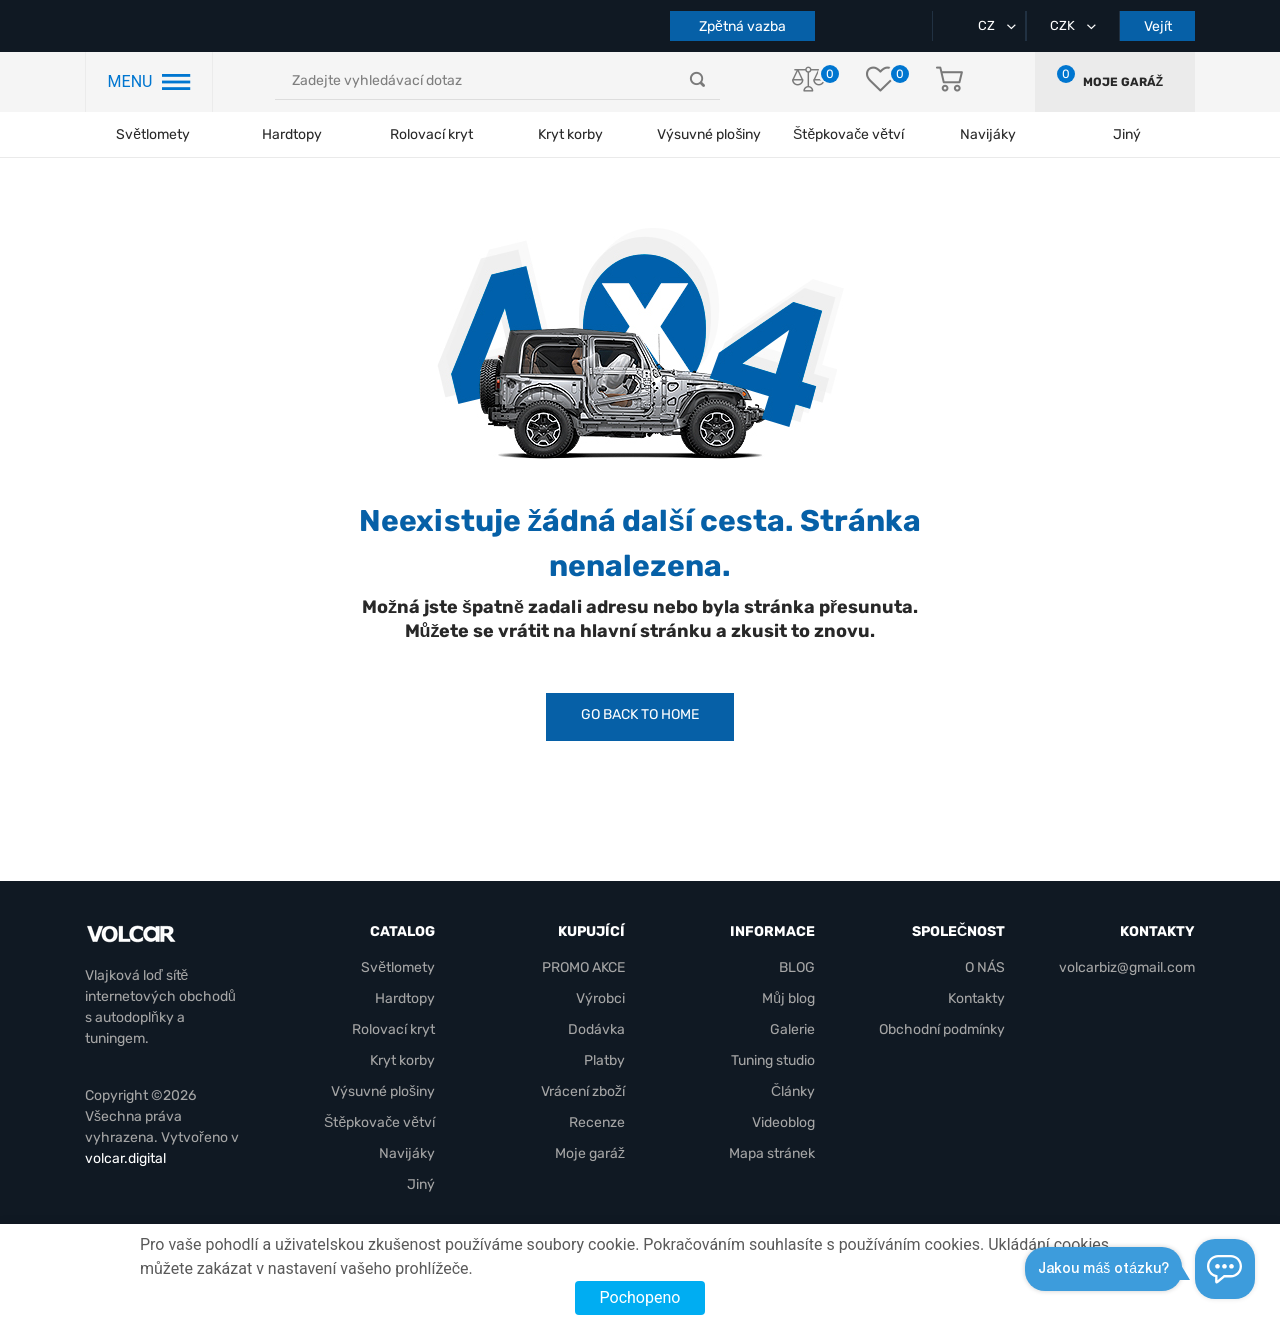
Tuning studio (773, 1060)
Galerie (792, 1029)
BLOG (797, 967)
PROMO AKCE (583, 967)
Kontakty (976, 998)
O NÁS (985, 967)
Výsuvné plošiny (709, 134)
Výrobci (600, 998)
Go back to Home (640, 714)
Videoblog (783, 1122)
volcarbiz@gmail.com (1127, 967)
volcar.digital (125, 1158)
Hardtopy (292, 134)
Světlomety (153, 134)
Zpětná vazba (742, 26)
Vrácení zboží (583, 1091)
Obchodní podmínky (942, 1029)
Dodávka (596, 1029)
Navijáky (407, 1153)
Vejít (1158, 26)
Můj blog (788, 998)
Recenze (597, 1122)
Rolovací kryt (431, 134)
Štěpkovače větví (379, 1122)
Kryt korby (570, 134)
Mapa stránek (772, 1153)
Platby (604, 1060)
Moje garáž (1123, 82)
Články (793, 1091)
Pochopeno (640, 1297)
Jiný (421, 1184)
